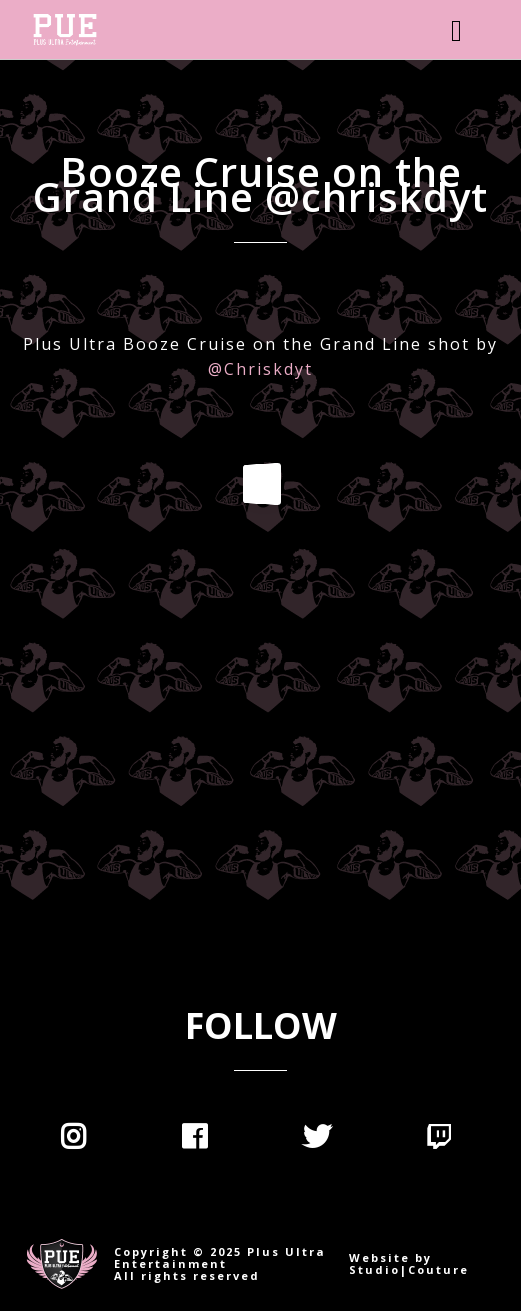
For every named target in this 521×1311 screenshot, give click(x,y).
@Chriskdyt (260, 369)
